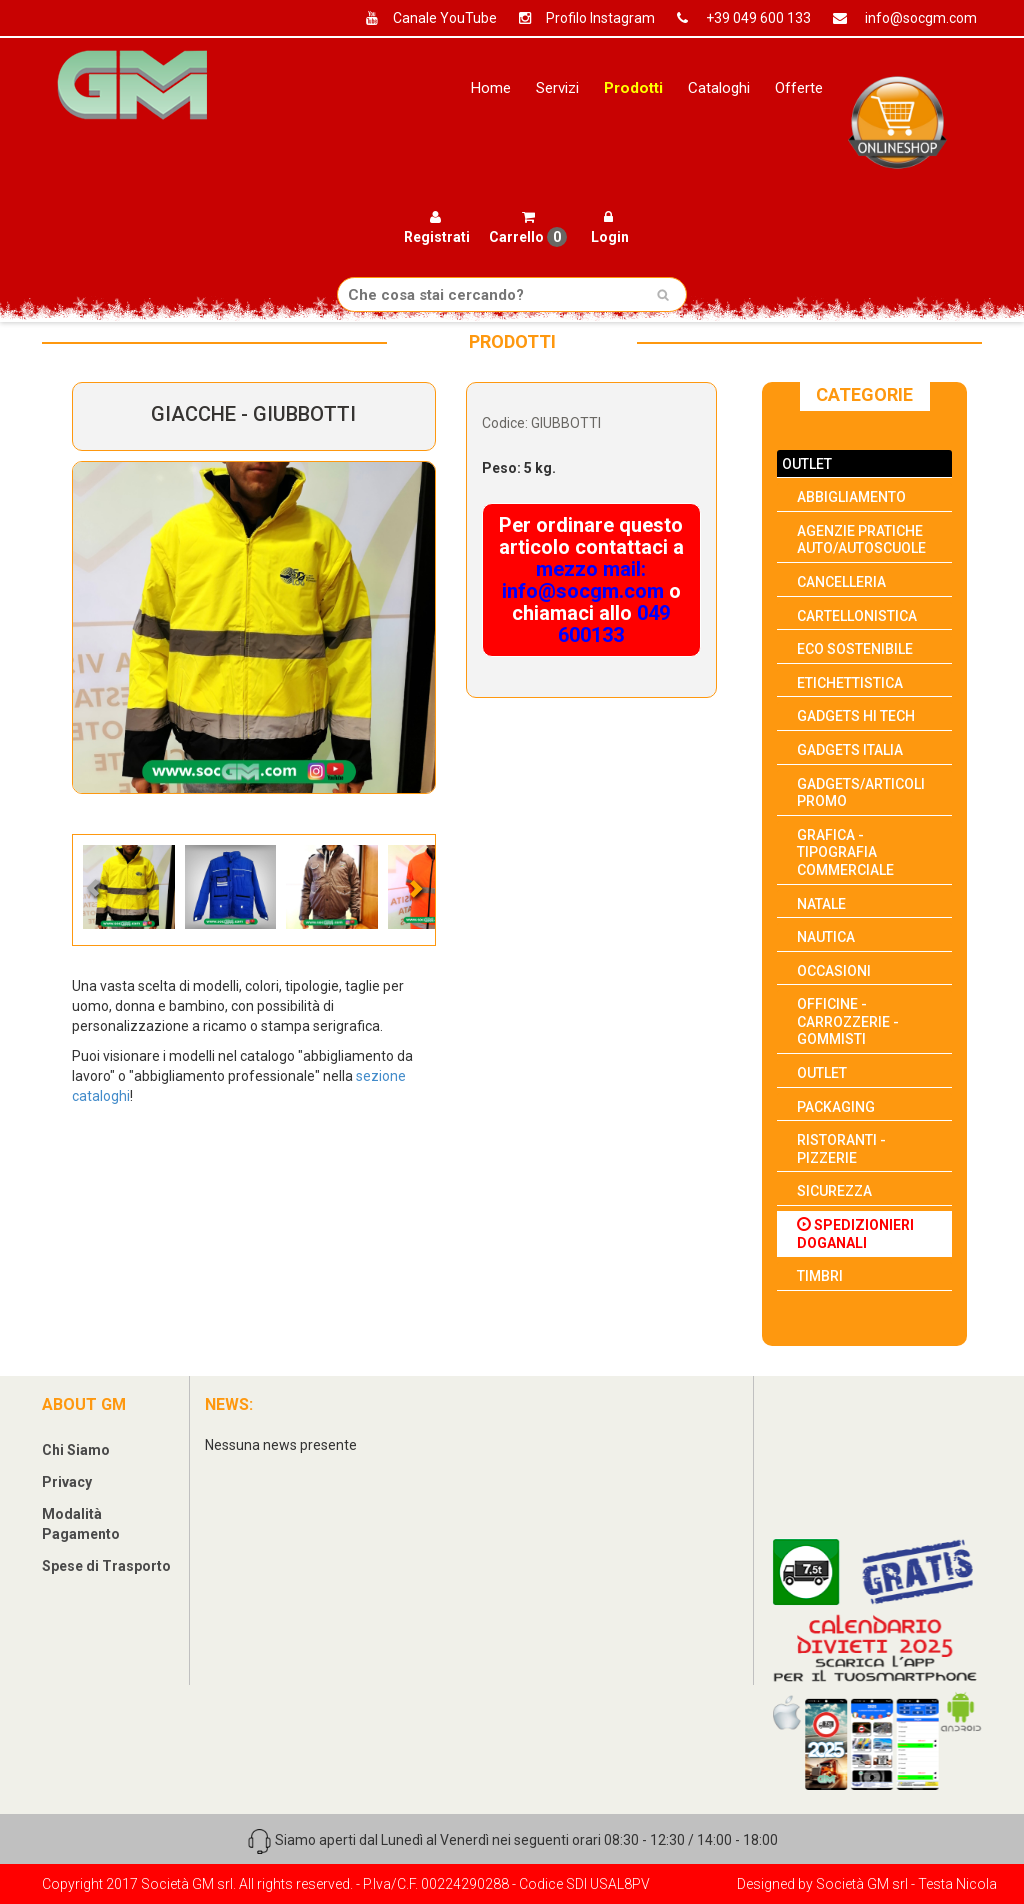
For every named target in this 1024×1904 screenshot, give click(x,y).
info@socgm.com (897, 18)
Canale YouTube (424, 18)
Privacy (67, 1482)
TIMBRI (820, 1276)
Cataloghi (719, 88)
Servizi (557, 88)
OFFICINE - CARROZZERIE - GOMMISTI (848, 1021)
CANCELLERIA (841, 582)
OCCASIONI (834, 971)
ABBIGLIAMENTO (851, 497)
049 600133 (614, 624)
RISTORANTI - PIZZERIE (841, 1149)
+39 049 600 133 (736, 18)
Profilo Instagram (579, 18)
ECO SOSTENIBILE (855, 649)
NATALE (821, 904)
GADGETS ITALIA (850, 750)
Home (490, 88)
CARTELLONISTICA (857, 616)
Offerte (799, 88)
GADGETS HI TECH (856, 716)
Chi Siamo (76, 1450)
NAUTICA (826, 937)
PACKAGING (836, 1107)
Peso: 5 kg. (519, 468)
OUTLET (807, 464)
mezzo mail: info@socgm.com (583, 580)
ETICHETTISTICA (850, 683)
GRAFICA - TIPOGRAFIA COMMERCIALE (845, 852)
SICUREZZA (834, 1191)
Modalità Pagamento (81, 1524)
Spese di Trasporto (106, 1566)
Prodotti (633, 88)
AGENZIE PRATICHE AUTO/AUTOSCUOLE (861, 540)
